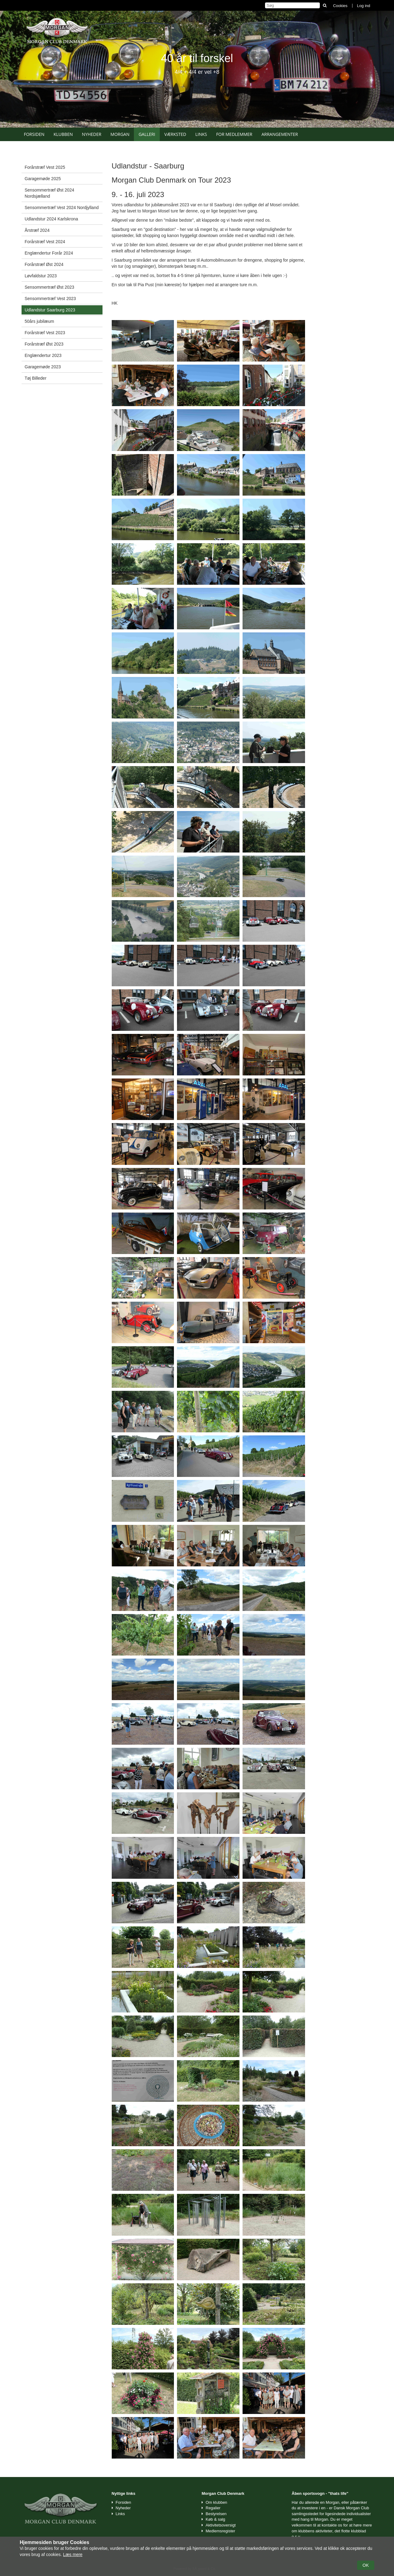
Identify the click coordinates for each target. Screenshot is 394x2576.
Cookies (340, 5)
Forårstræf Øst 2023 (44, 344)
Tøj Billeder (35, 378)
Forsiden (34, 134)
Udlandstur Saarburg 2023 (50, 309)
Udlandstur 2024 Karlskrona (51, 218)
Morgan (120, 134)
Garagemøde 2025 (43, 178)
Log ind (363, 5)
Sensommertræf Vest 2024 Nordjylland (61, 207)
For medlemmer (234, 134)
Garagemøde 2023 (43, 366)
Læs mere (72, 2554)
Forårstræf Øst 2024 (44, 264)
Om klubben (216, 2502)
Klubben (63, 134)
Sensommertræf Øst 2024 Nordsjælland (49, 193)
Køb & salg (215, 2519)
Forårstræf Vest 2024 (45, 241)
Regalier (213, 2508)
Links (201, 134)
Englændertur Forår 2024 (49, 253)
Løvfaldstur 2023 (41, 275)
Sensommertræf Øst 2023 (49, 287)
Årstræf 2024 (37, 230)
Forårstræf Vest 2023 (45, 332)
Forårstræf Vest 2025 (45, 167)
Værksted (175, 134)
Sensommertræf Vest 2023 (50, 298)
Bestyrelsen (216, 2513)
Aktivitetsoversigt (221, 2525)
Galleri (147, 134)
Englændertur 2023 (43, 355)
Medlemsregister (220, 2531)
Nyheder (91, 134)
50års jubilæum (39, 321)
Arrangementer (279, 134)
